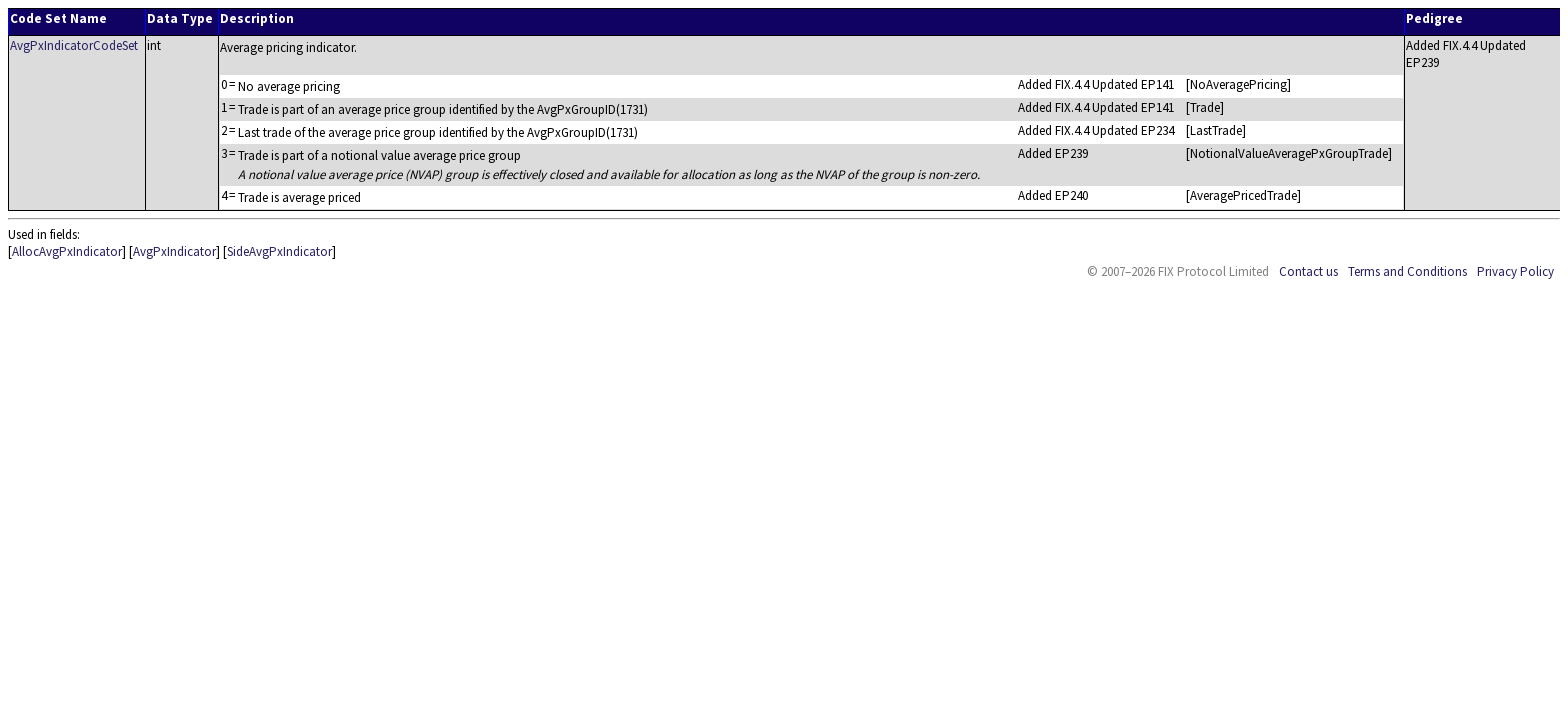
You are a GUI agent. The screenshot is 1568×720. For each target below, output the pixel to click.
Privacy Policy (1515, 271)
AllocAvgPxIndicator (67, 251)
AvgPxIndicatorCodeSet (74, 45)
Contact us (1308, 271)
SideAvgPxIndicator (279, 251)
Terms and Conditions (1407, 271)
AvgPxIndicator (174, 251)
